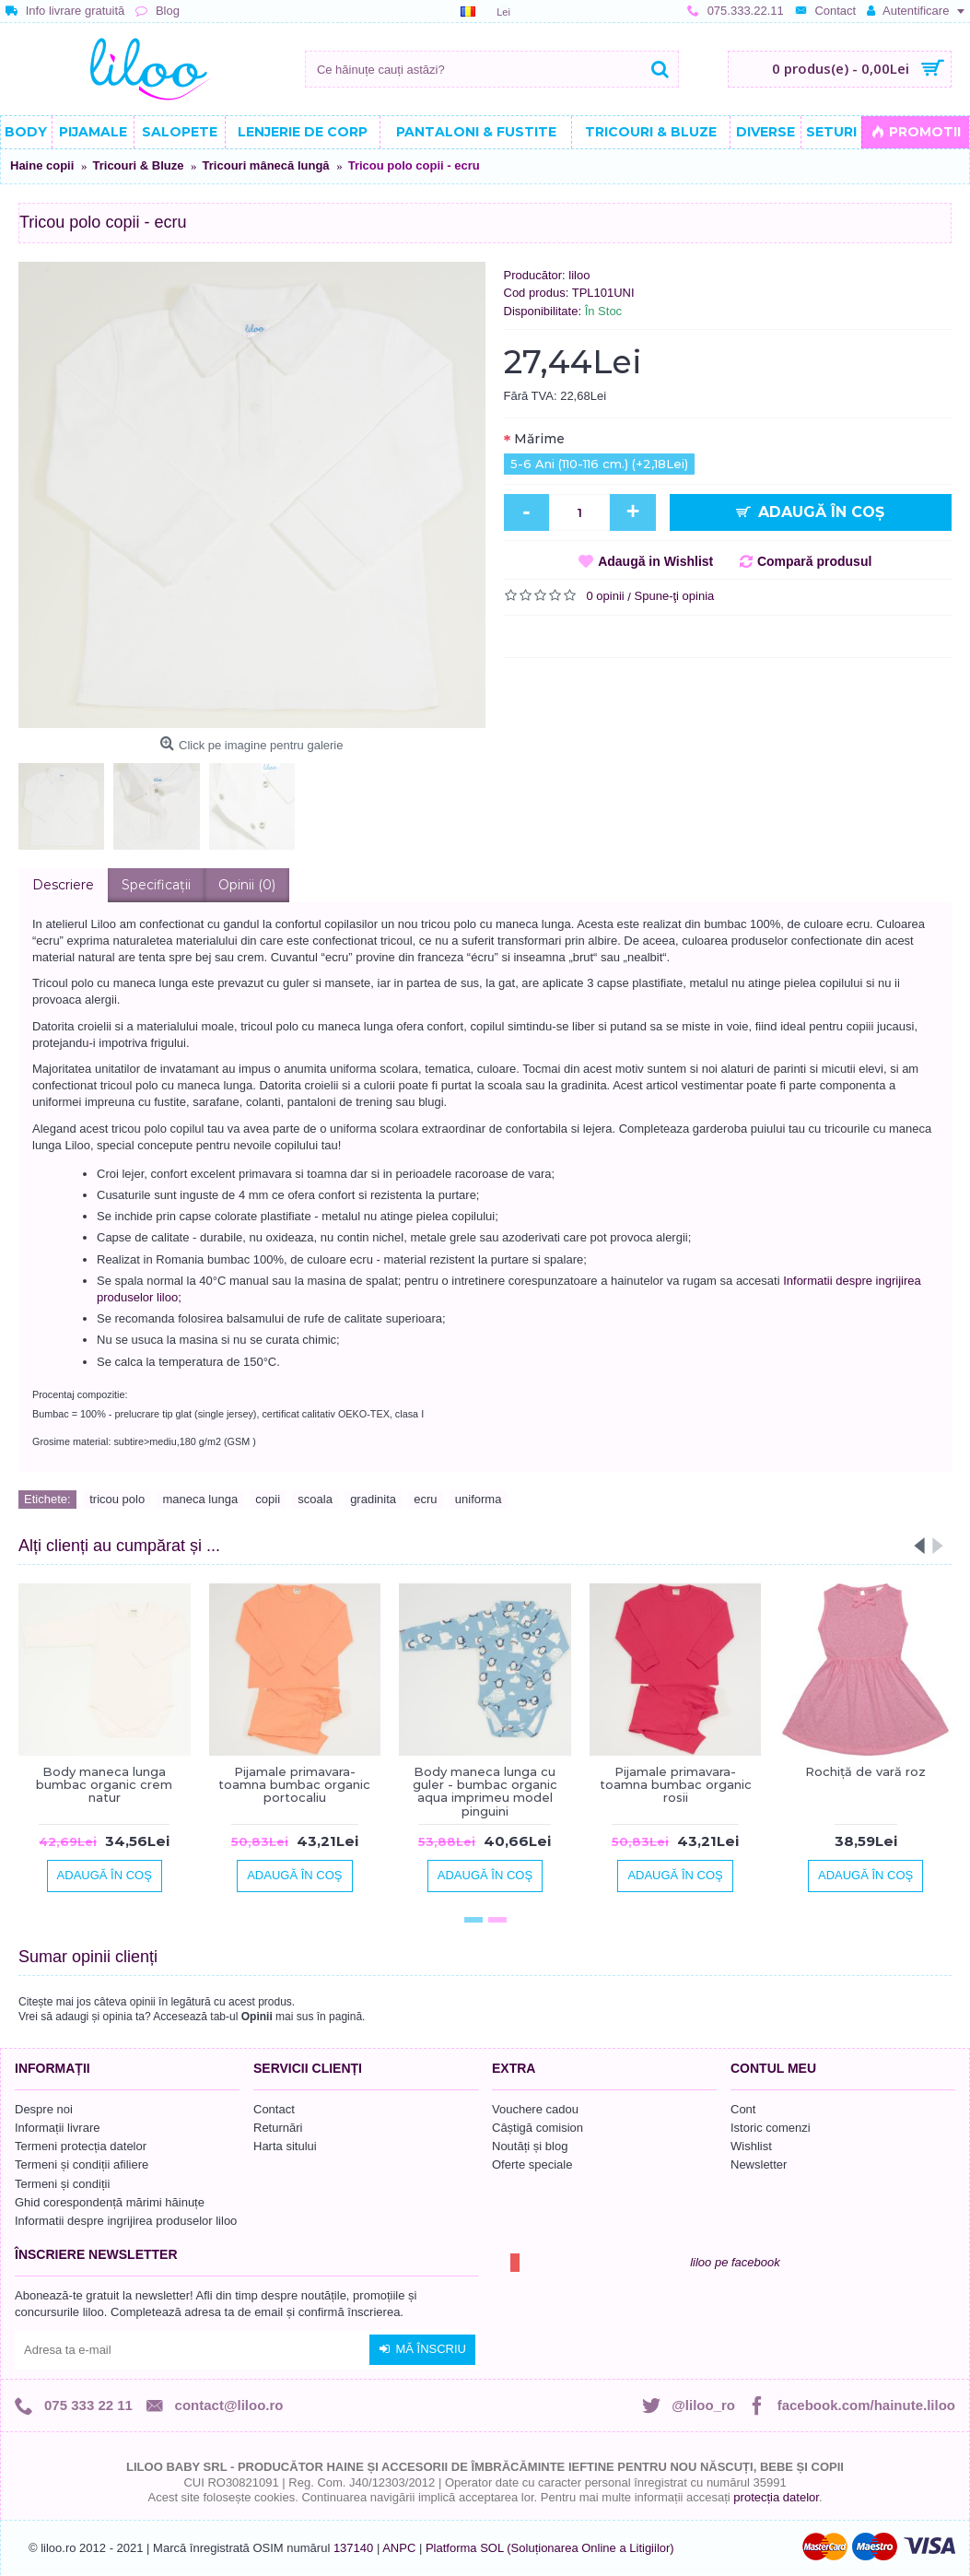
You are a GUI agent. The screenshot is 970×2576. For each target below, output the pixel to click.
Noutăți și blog (529, 2146)
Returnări (277, 2128)
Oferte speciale (532, 2164)
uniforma (478, 1499)
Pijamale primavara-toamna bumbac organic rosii (676, 1785)
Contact (274, 2109)
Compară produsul (814, 561)
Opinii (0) (246, 884)
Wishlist (751, 2146)
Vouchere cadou (535, 2109)
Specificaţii (156, 884)
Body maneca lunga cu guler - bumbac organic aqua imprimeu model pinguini (485, 1791)
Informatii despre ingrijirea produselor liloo (126, 2221)
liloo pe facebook (735, 2262)
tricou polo (117, 1499)
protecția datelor (776, 2497)
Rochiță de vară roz (865, 1771)
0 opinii (606, 596)
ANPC (398, 2548)
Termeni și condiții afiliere (81, 2164)
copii (267, 1499)
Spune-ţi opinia (675, 596)
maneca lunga (200, 1499)
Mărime (539, 438)
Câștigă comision (537, 2128)
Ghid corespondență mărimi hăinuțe (110, 2202)
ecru (425, 1499)
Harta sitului (285, 2146)
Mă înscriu (422, 2349)
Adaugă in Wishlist (655, 561)
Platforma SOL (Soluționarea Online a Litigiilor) (550, 2548)
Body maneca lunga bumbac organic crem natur (104, 1785)
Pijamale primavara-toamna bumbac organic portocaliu (294, 1785)
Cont (742, 2109)
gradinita (373, 1499)
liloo (579, 275)
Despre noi (44, 2109)
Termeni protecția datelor (80, 2146)
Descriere (63, 884)
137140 (353, 2548)
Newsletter (758, 2164)
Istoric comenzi (770, 2128)
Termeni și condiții (62, 2184)
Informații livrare (57, 2128)
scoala (315, 1499)
